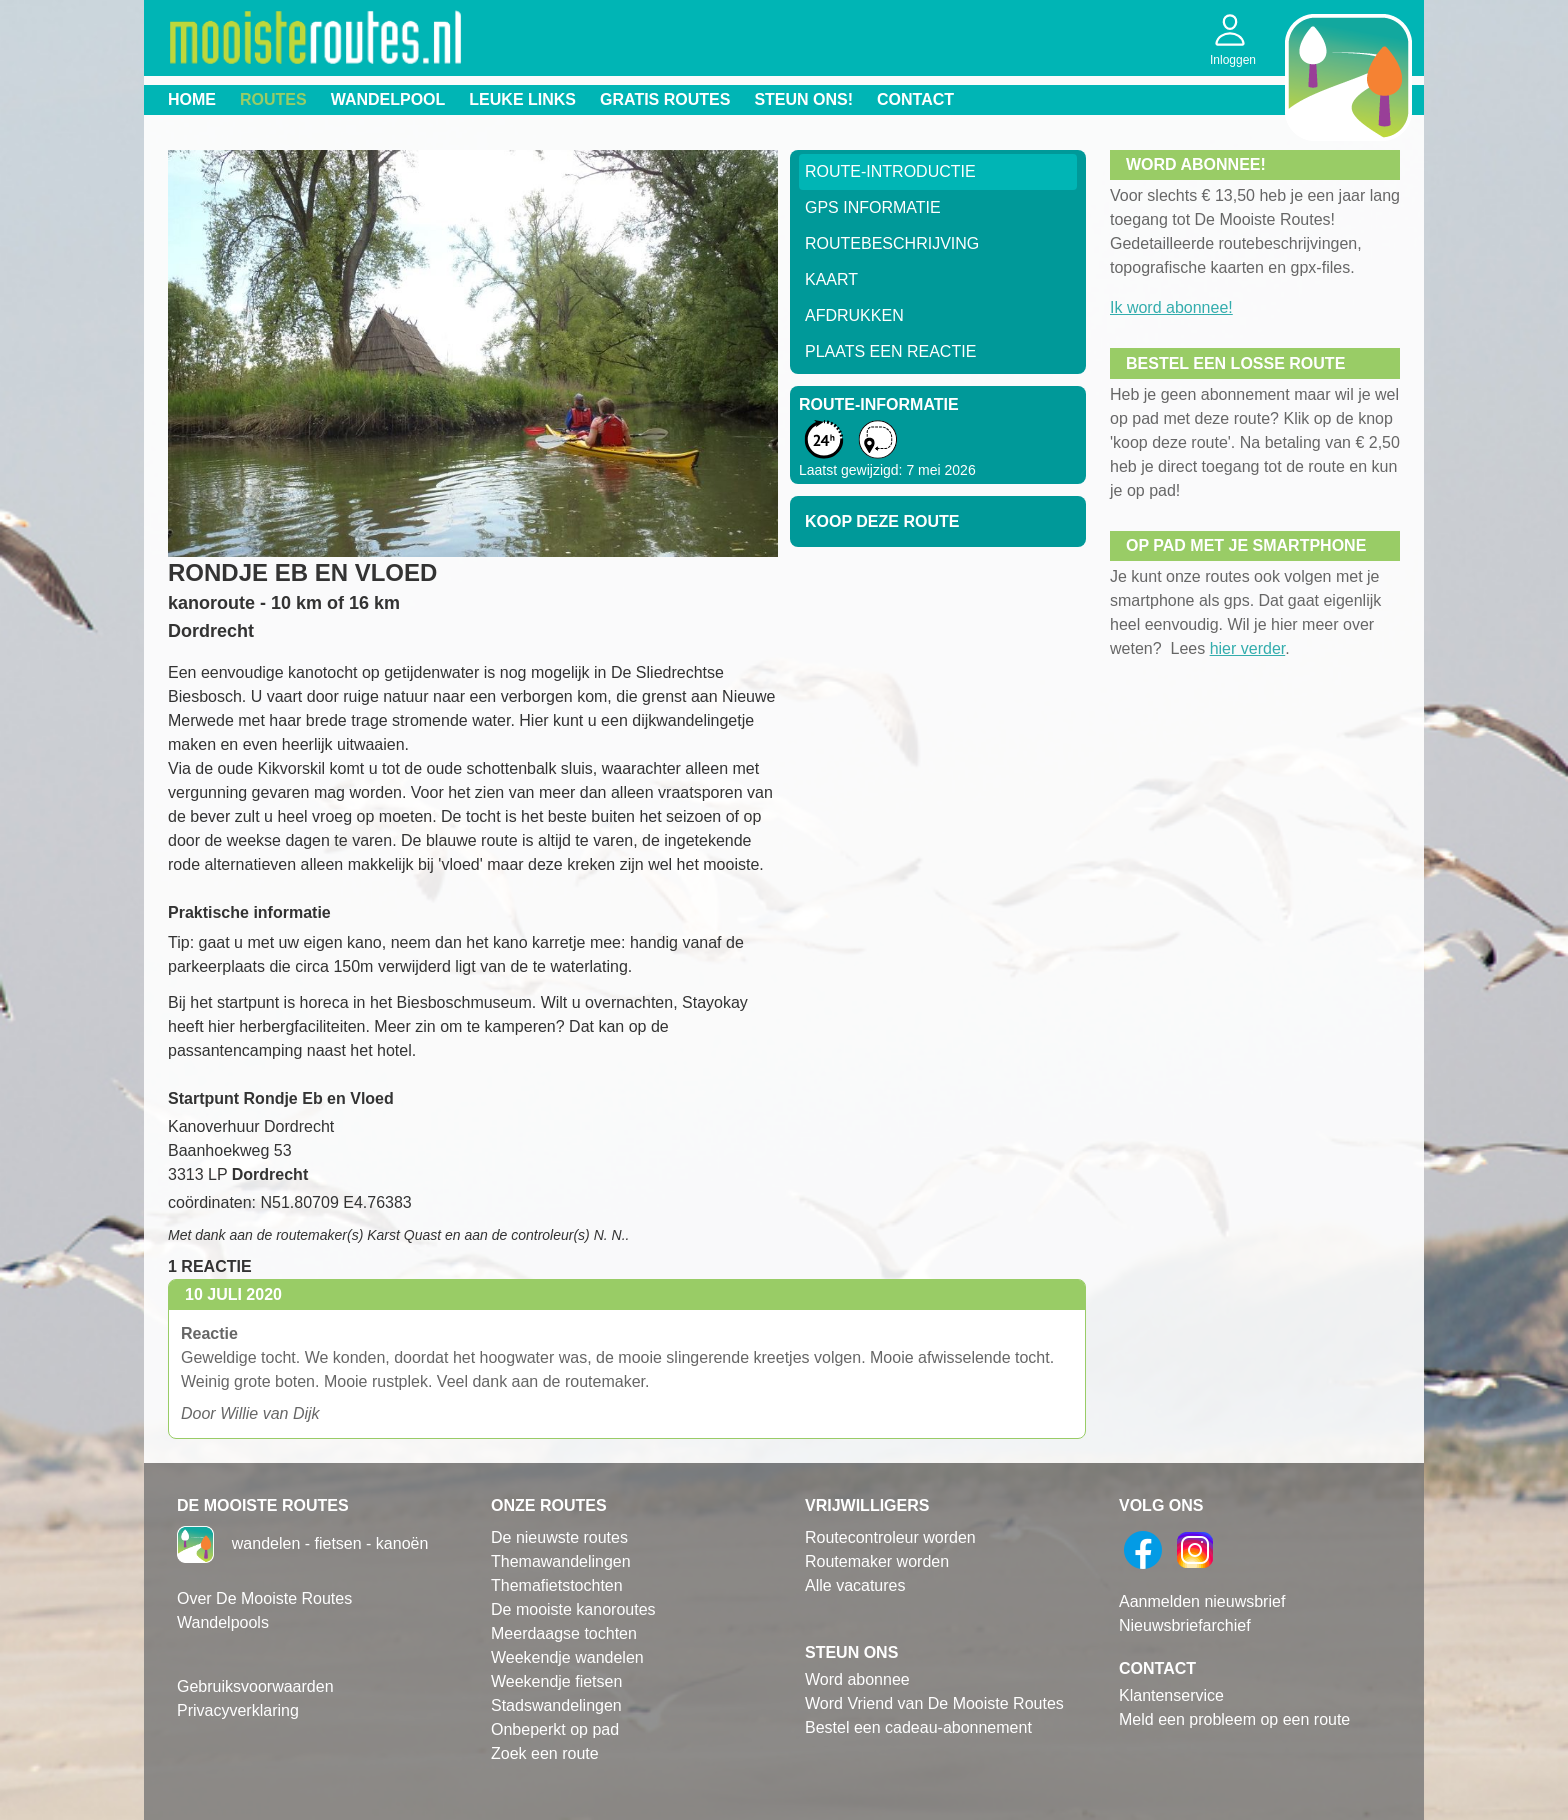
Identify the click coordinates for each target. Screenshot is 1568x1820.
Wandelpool (388, 99)
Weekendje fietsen (556, 1681)
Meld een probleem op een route (1234, 1719)
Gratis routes (665, 99)
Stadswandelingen (556, 1705)
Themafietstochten (557, 1585)
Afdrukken (854, 315)
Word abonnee (857, 1679)
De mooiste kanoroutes (573, 1609)
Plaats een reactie (890, 351)
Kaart (831, 279)
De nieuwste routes (559, 1537)
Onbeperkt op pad (555, 1729)
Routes (273, 99)
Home (192, 99)
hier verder (1248, 648)
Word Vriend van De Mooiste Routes (934, 1703)
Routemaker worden (877, 1561)
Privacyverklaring (238, 1710)
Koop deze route (882, 521)
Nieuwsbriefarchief (1185, 1625)
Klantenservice (1171, 1695)
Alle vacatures (855, 1585)
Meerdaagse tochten (564, 1633)
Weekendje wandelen (567, 1657)
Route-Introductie (890, 171)
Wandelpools (223, 1622)
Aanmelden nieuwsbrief (1202, 1601)
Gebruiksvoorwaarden (255, 1686)
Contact (915, 99)
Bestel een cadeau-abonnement (918, 1727)
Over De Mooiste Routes (264, 1598)
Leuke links (522, 99)
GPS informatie (873, 207)
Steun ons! (803, 99)
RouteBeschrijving (892, 243)
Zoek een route (545, 1753)
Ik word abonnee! (1171, 307)
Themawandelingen (561, 1561)
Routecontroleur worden (890, 1537)
